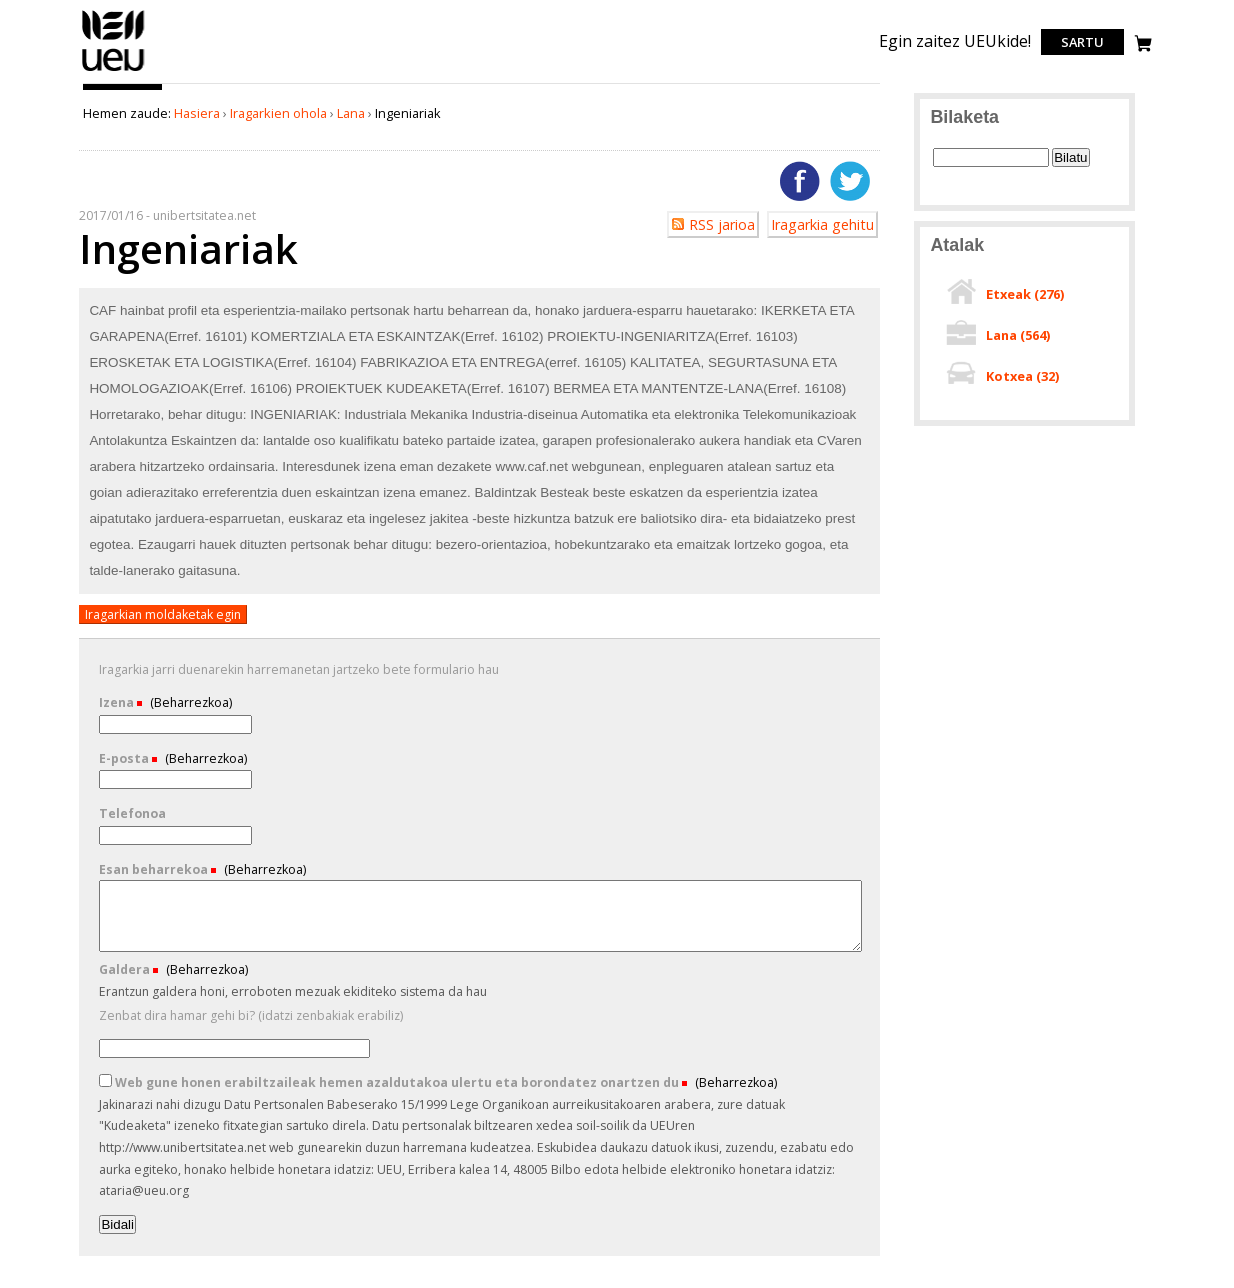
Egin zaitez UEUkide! (955, 41)
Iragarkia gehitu (822, 224)
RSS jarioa (722, 224)
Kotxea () (1022, 376)
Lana (351, 113)
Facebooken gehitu (800, 181)
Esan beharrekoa (155, 869)
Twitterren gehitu (850, 181)
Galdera (126, 969)
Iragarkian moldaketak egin (163, 614)
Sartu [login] (1082, 42)
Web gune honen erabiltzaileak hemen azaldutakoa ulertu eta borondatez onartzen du (390, 1082)
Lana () (1018, 335)
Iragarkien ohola (278, 113)
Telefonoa (132, 813)
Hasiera (197, 113)
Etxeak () (1025, 294)
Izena (118, 702)
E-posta (125, 758)
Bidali (117, 1224)
